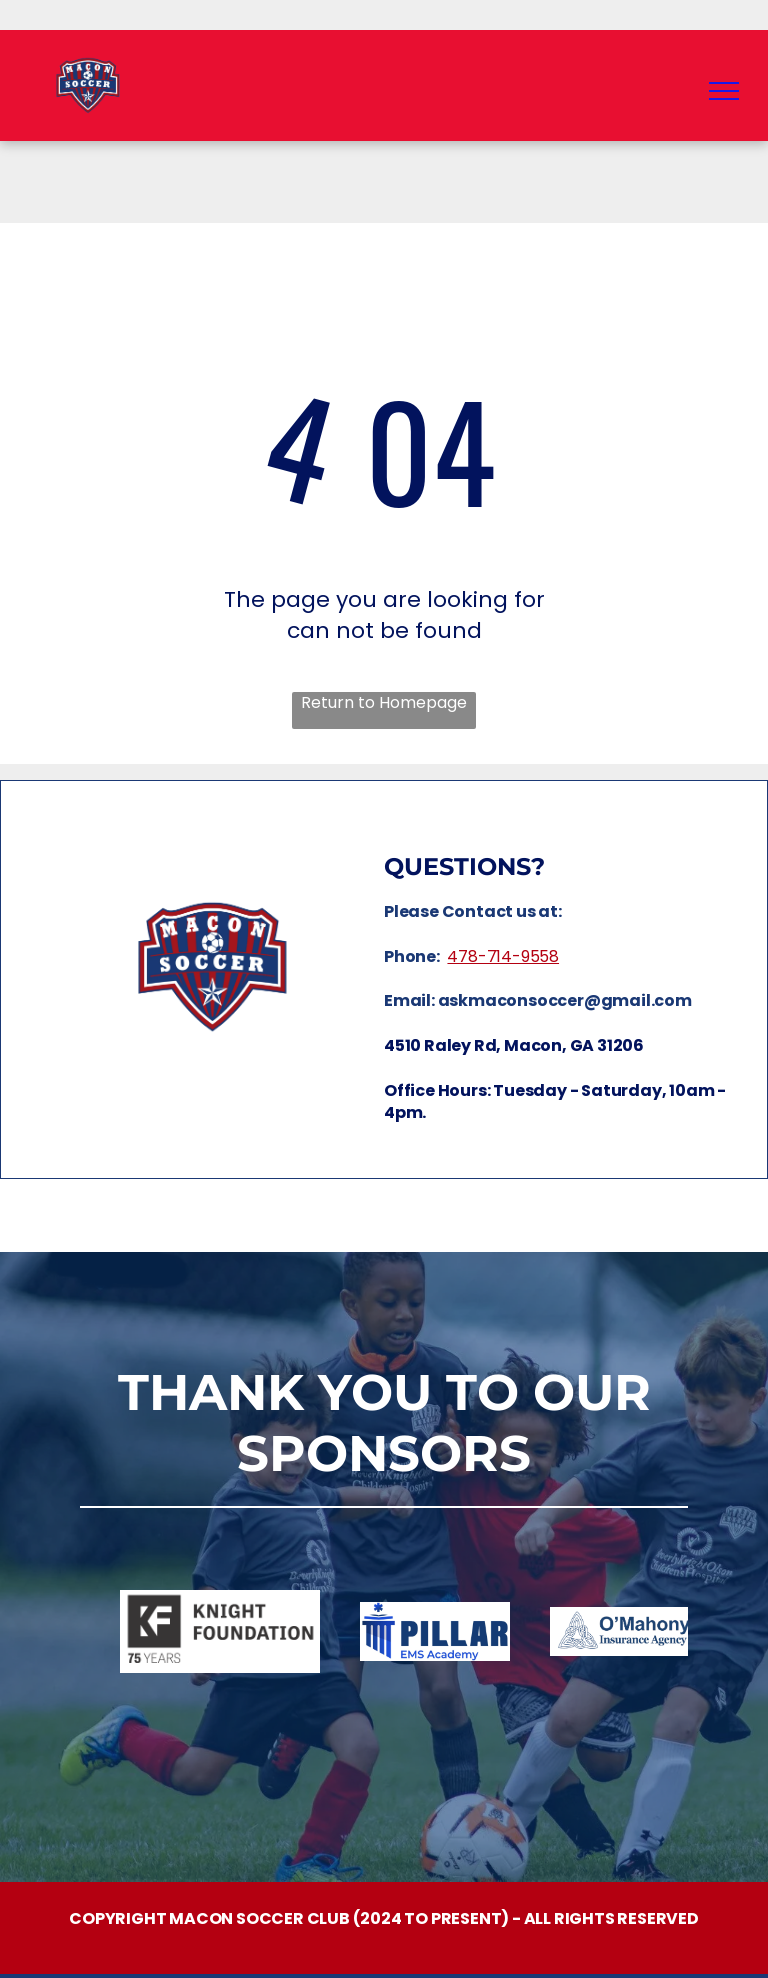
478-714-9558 (503, 956)
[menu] (724, 91)
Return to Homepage (384, 703)
